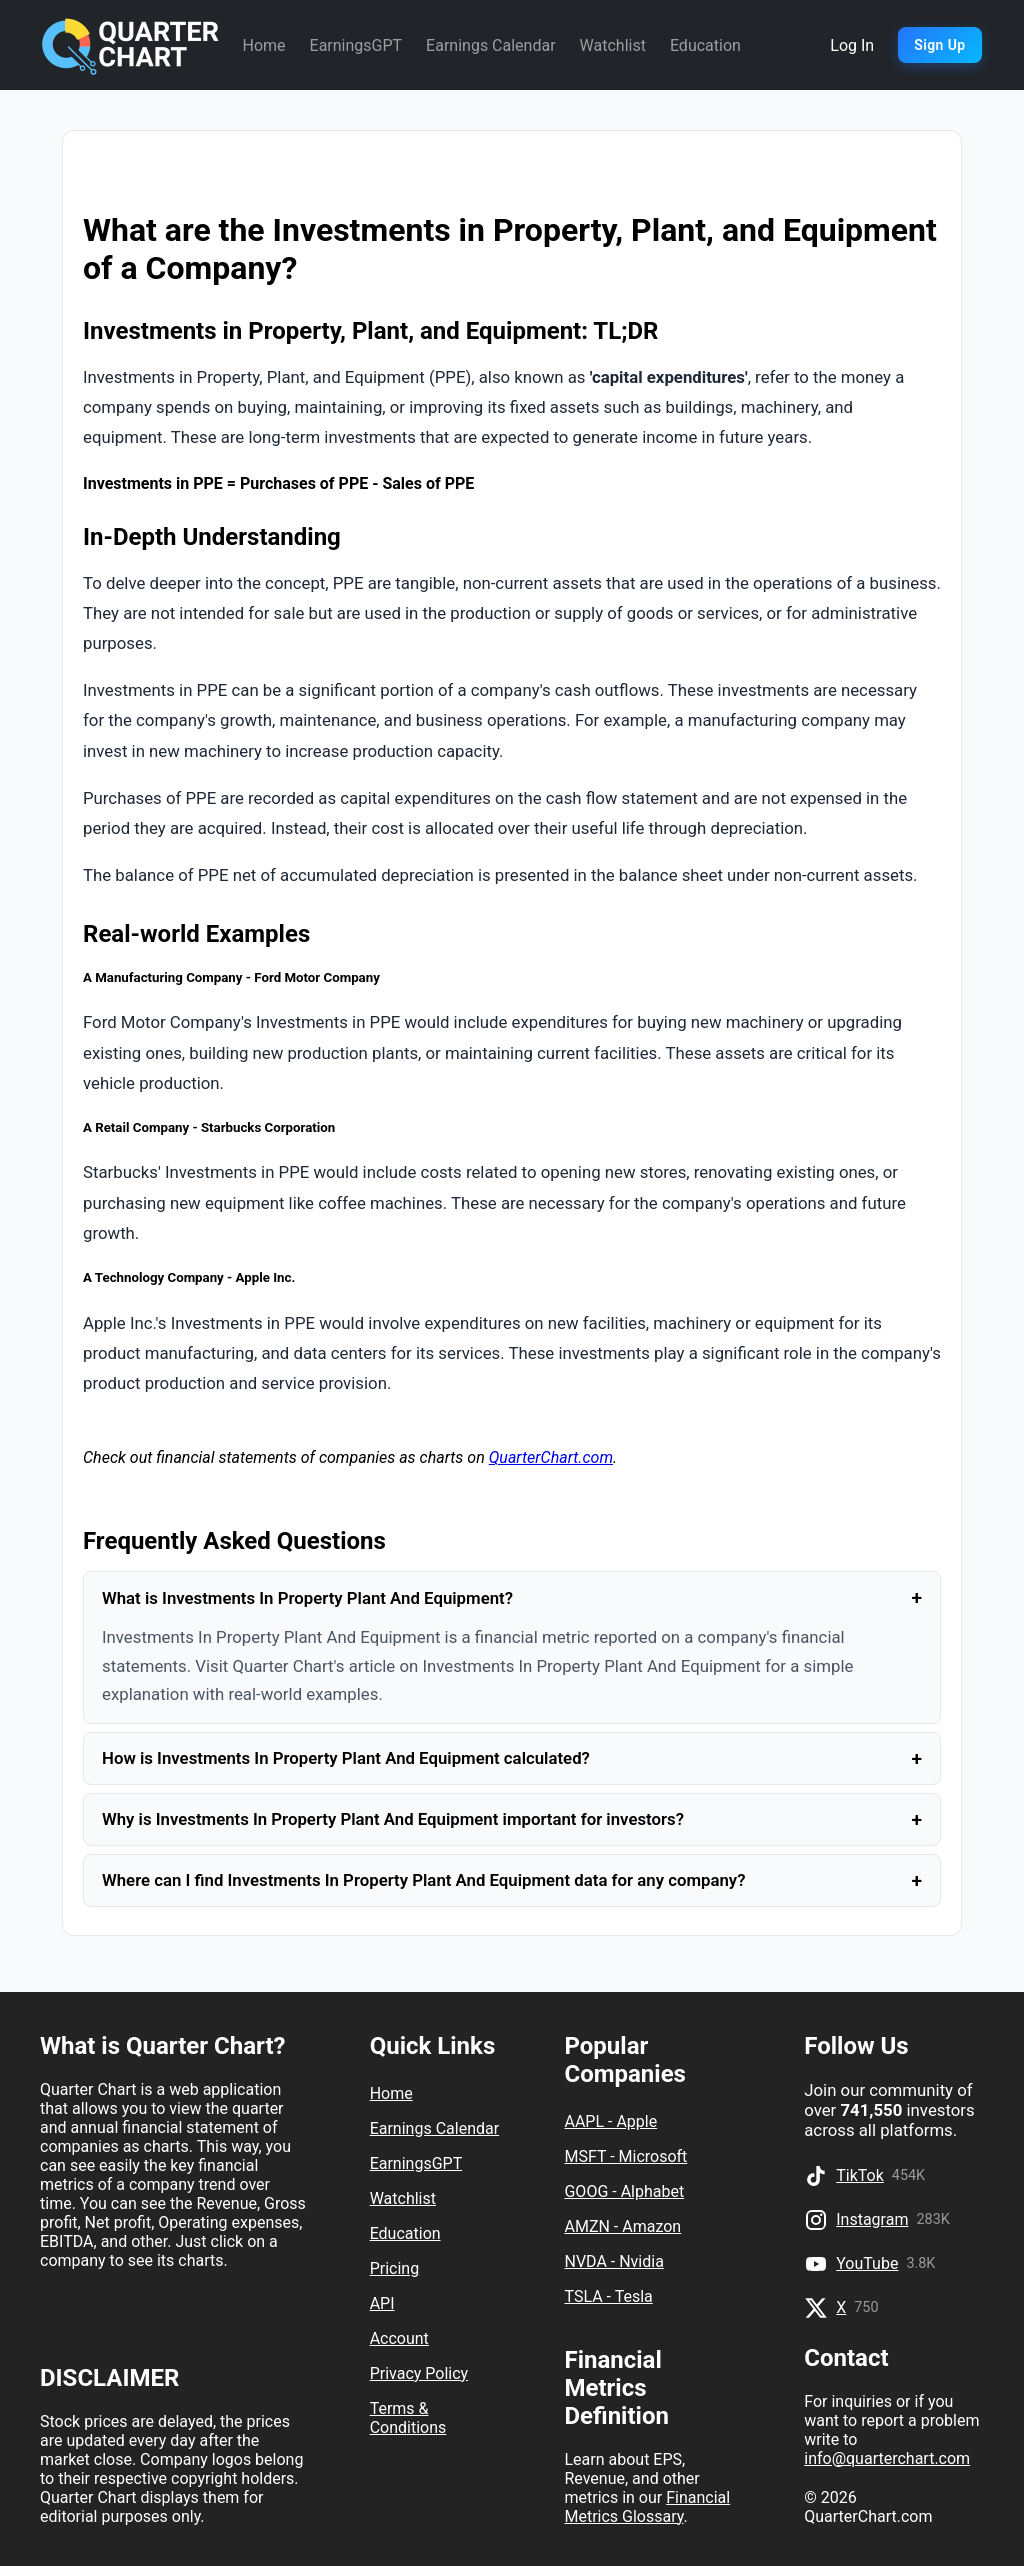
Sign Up (939, 45)
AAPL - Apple (610, 2121)
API (382, 2303)
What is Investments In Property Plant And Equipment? (512, 1597)
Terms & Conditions (408, 2418)
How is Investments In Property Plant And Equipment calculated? (512, 1758)
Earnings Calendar (490, 45)
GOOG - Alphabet (624, 2191)
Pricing (395, 2268)
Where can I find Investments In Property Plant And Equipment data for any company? (512, 1880)
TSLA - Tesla (608, 2296)
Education (705, 45)
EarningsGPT (356, 45)
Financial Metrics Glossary (647, 2507)
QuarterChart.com (551, 1457)
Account (399, 2338)
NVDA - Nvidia (613, 2261)
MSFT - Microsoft (625, 2156)
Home (263, 45)
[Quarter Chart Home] (131, 45)
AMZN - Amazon (622, 2226)
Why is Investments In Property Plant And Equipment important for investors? (512, 1819)
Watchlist (613, 45)
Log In (852, 45)
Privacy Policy (419, 2373)
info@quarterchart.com (887, 2458)
